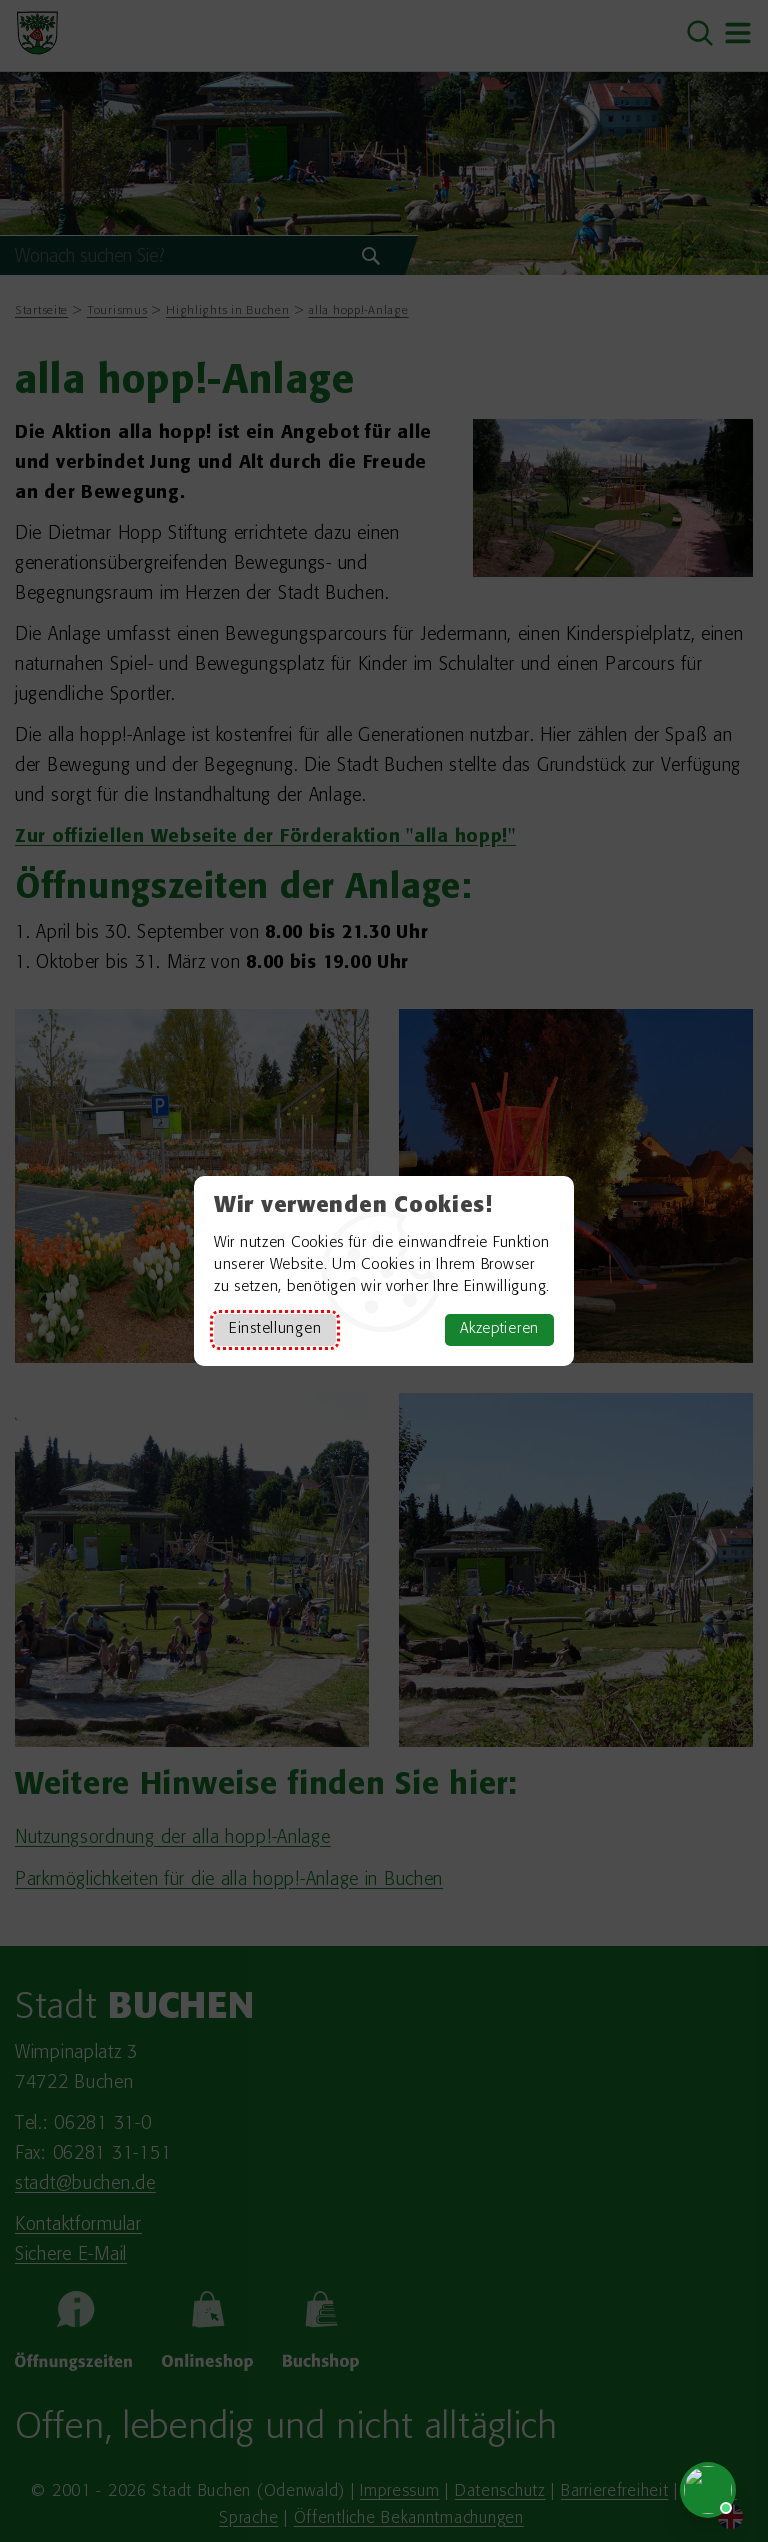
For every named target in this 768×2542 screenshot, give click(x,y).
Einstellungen (275, 1329)
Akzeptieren (499, 1329)
